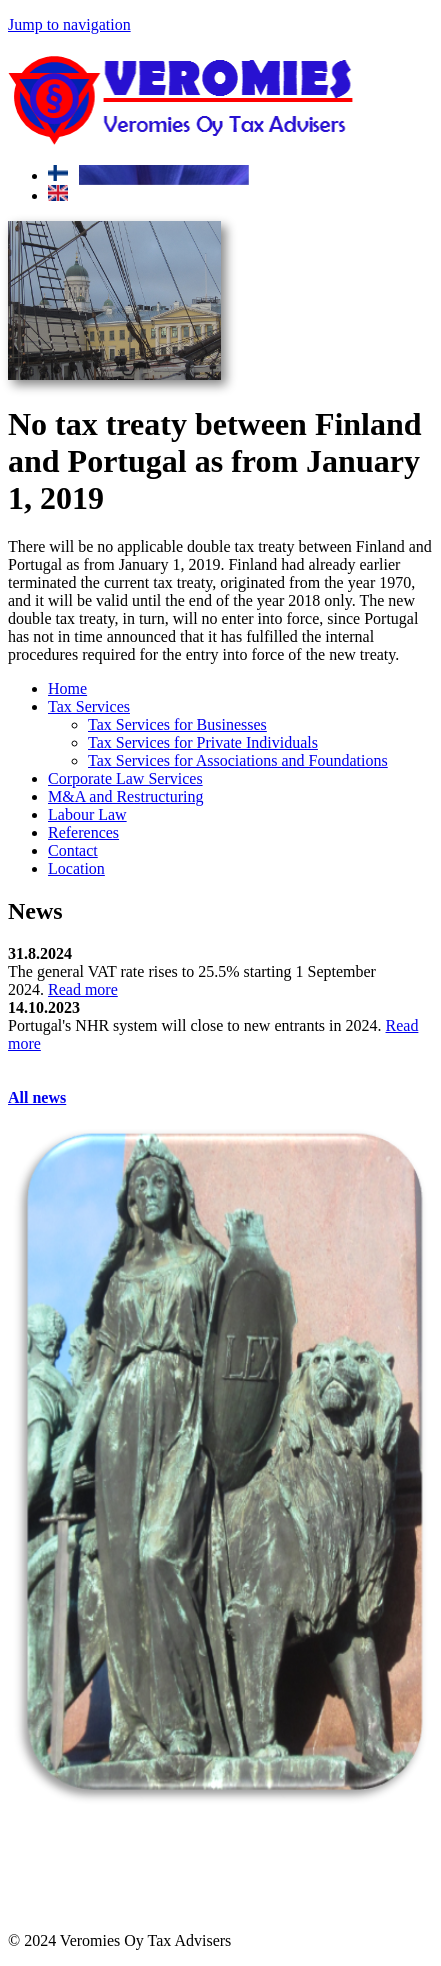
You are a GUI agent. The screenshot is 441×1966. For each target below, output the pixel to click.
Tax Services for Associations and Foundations (238, 760)
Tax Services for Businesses (177, 724)
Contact (73, 850)
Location (76, 868)
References (83, 832)
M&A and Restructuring (126, 796)
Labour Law (87, 814)
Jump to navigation (69, 24)
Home (67, 688)
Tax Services (89, 706)
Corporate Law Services (125, 778)
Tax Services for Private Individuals (203, 742)
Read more (83, 989)
